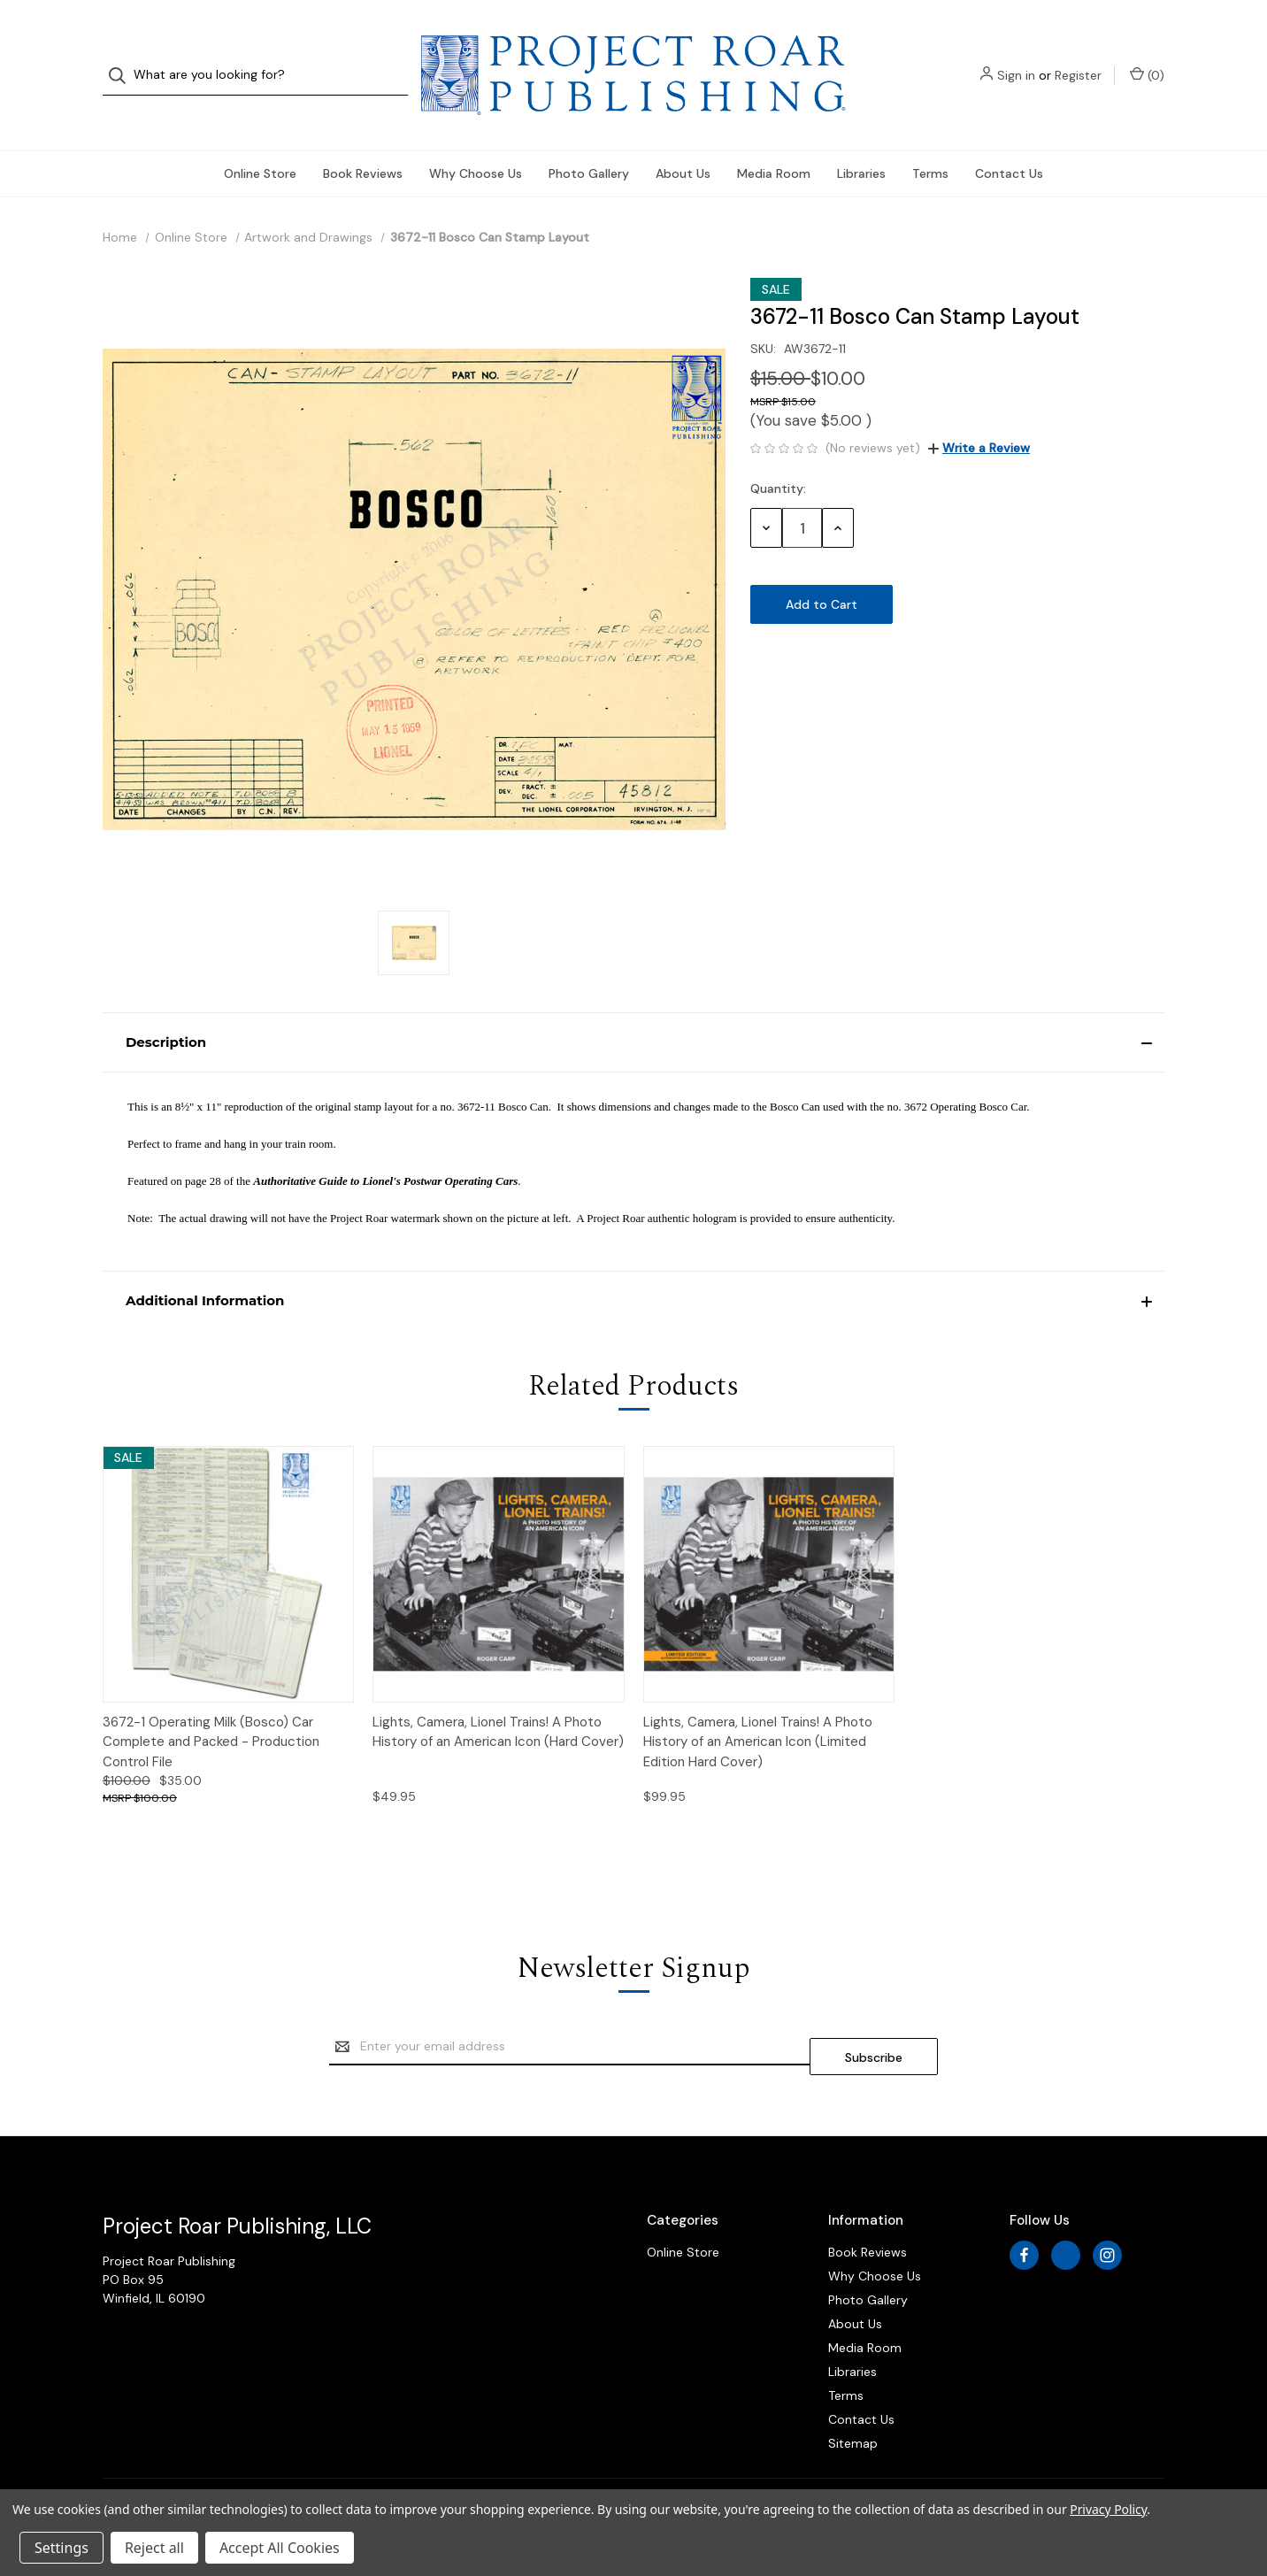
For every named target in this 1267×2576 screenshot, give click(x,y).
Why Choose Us (475, 138)
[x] (1065, 2210)
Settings (61, 2547)
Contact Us (1009, 138)
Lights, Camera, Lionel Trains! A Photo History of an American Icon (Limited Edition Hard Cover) (757, 1706)
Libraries (861, 138)
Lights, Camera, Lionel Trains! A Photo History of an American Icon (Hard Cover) (498, 1697)
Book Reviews (363, 138)
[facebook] (1024, 2210)
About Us (683, 138)
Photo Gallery (589, 138)
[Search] (122, 58)
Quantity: (778, 453)
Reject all (154, 2547)
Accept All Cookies (279, 2547)
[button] (633, 1007)
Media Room (773, 138)
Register (1078, 57)
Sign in (1016, 57)
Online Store (260, 138)
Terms (930, 138)
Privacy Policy (1108, 2509)
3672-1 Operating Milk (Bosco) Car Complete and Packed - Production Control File (211, 1706)
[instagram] (1107, 2210)
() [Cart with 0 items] (1147, 57)
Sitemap (853, 2398)
